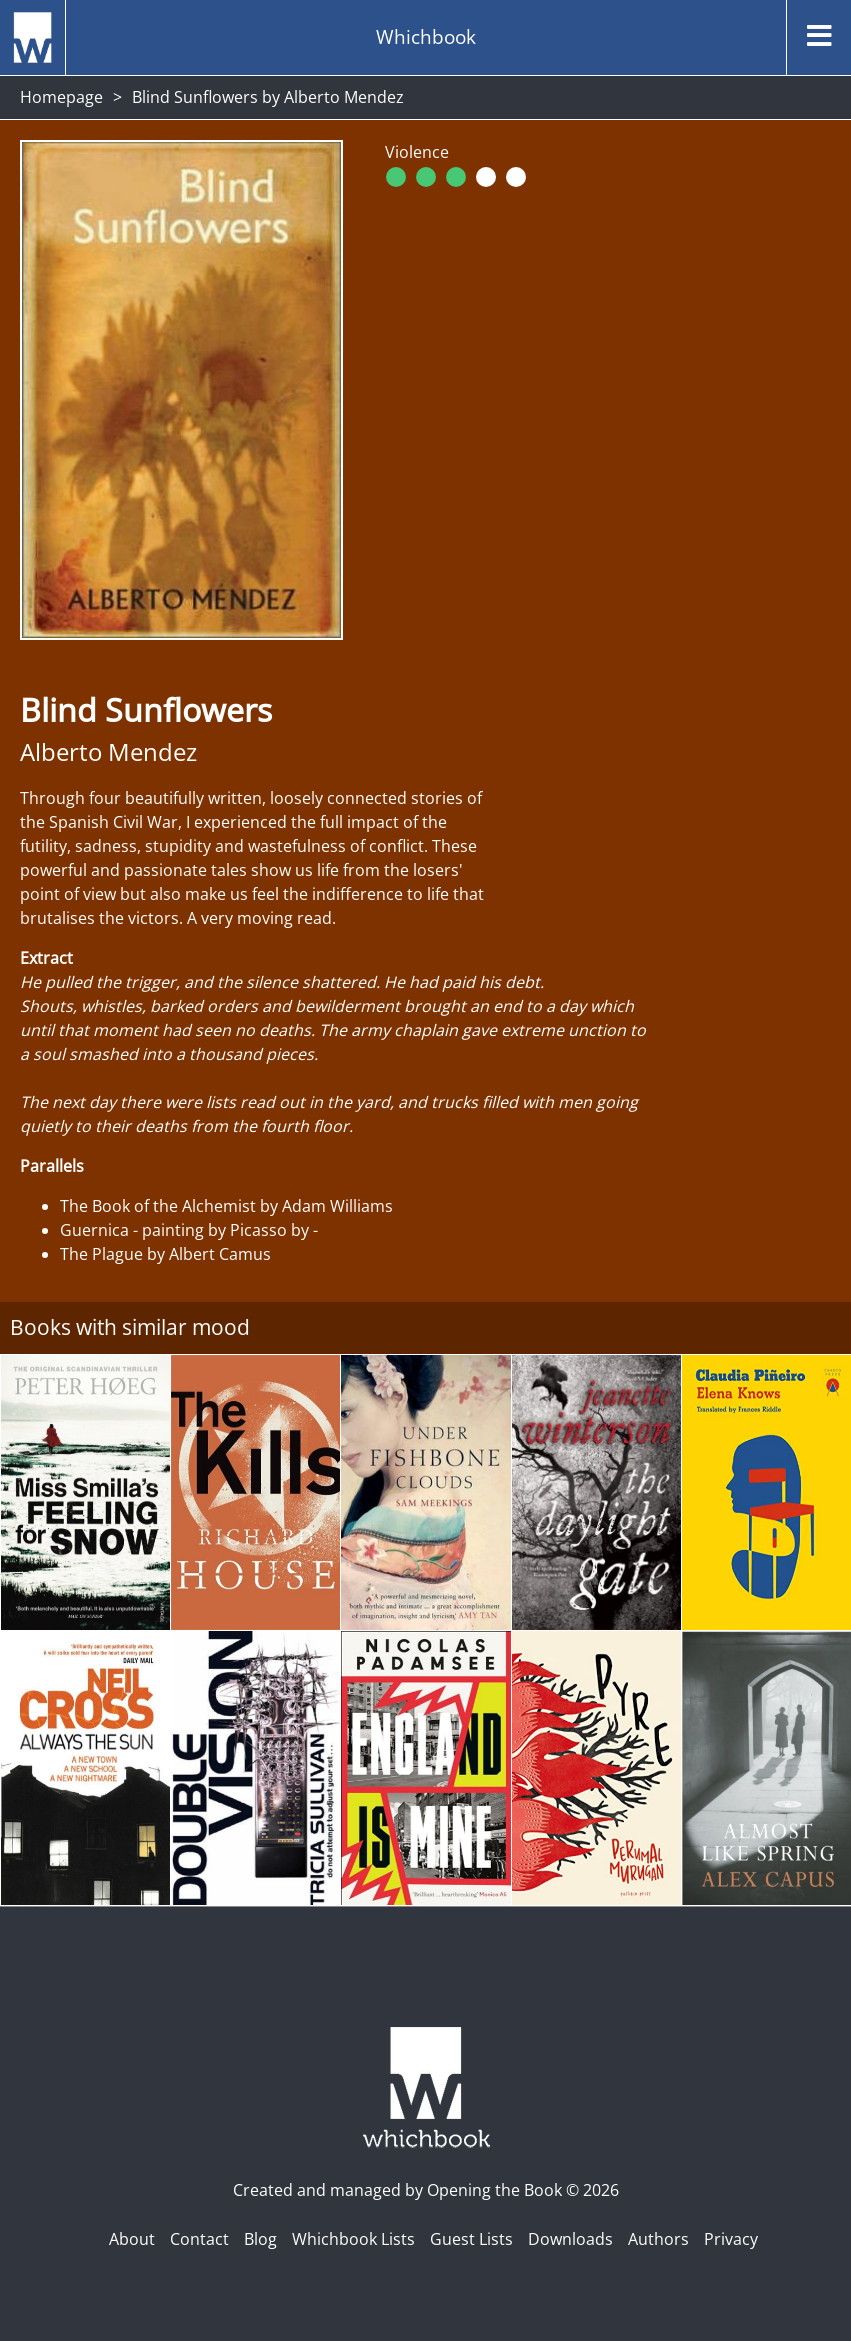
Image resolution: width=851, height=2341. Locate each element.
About (132, 2239)
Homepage (61, 97)
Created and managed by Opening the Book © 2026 (426, 2190)
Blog (260, 2239)
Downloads (570, 2239)
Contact (199, 2239)
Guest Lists (471, 2239)
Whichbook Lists (353, 2239)
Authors (658, 2239)
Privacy (731, 2239)
